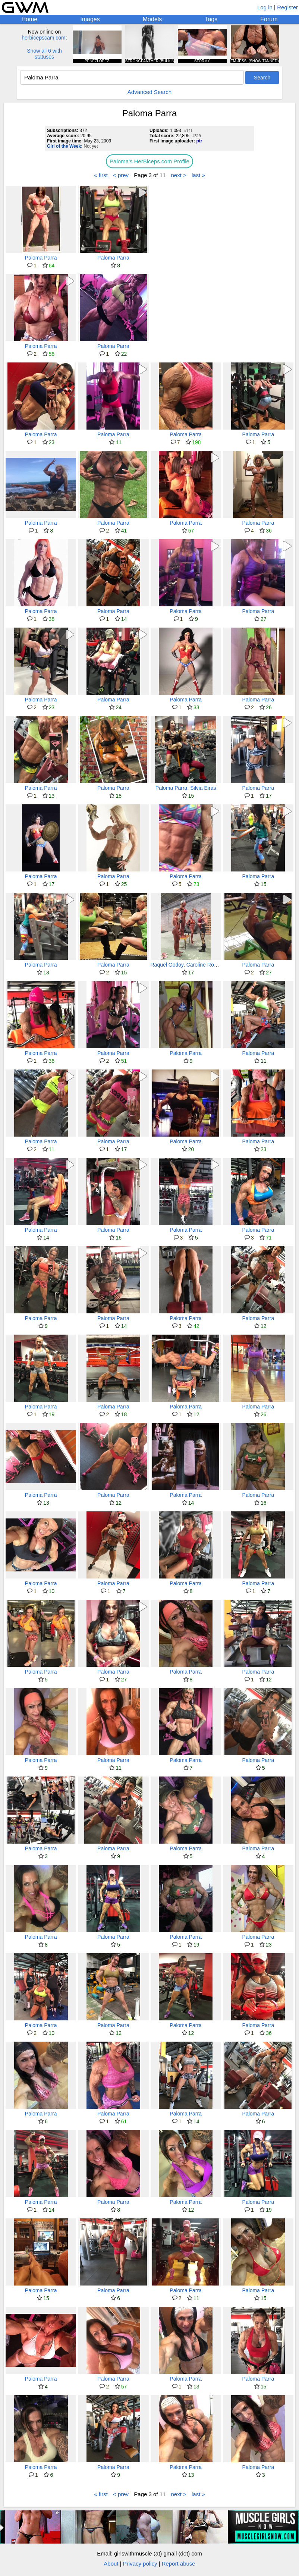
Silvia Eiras (203, 788)
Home (30, 19)
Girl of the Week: (64, 146)
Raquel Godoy (167, 965)
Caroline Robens (205, 965)
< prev (121, 175)
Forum (268, 19)
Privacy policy (140, 2563)
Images (90, 19)
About (111, 2563)
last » (198, 175)
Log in (265, 7)
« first (101, 175)
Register (287, 7)
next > (178, 175)
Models (152, 19)
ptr (199, 141)
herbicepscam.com (44, 38)
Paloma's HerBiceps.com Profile (149, 161)
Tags (211, 19)
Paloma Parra (41, 258)
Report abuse (178, 2563)
